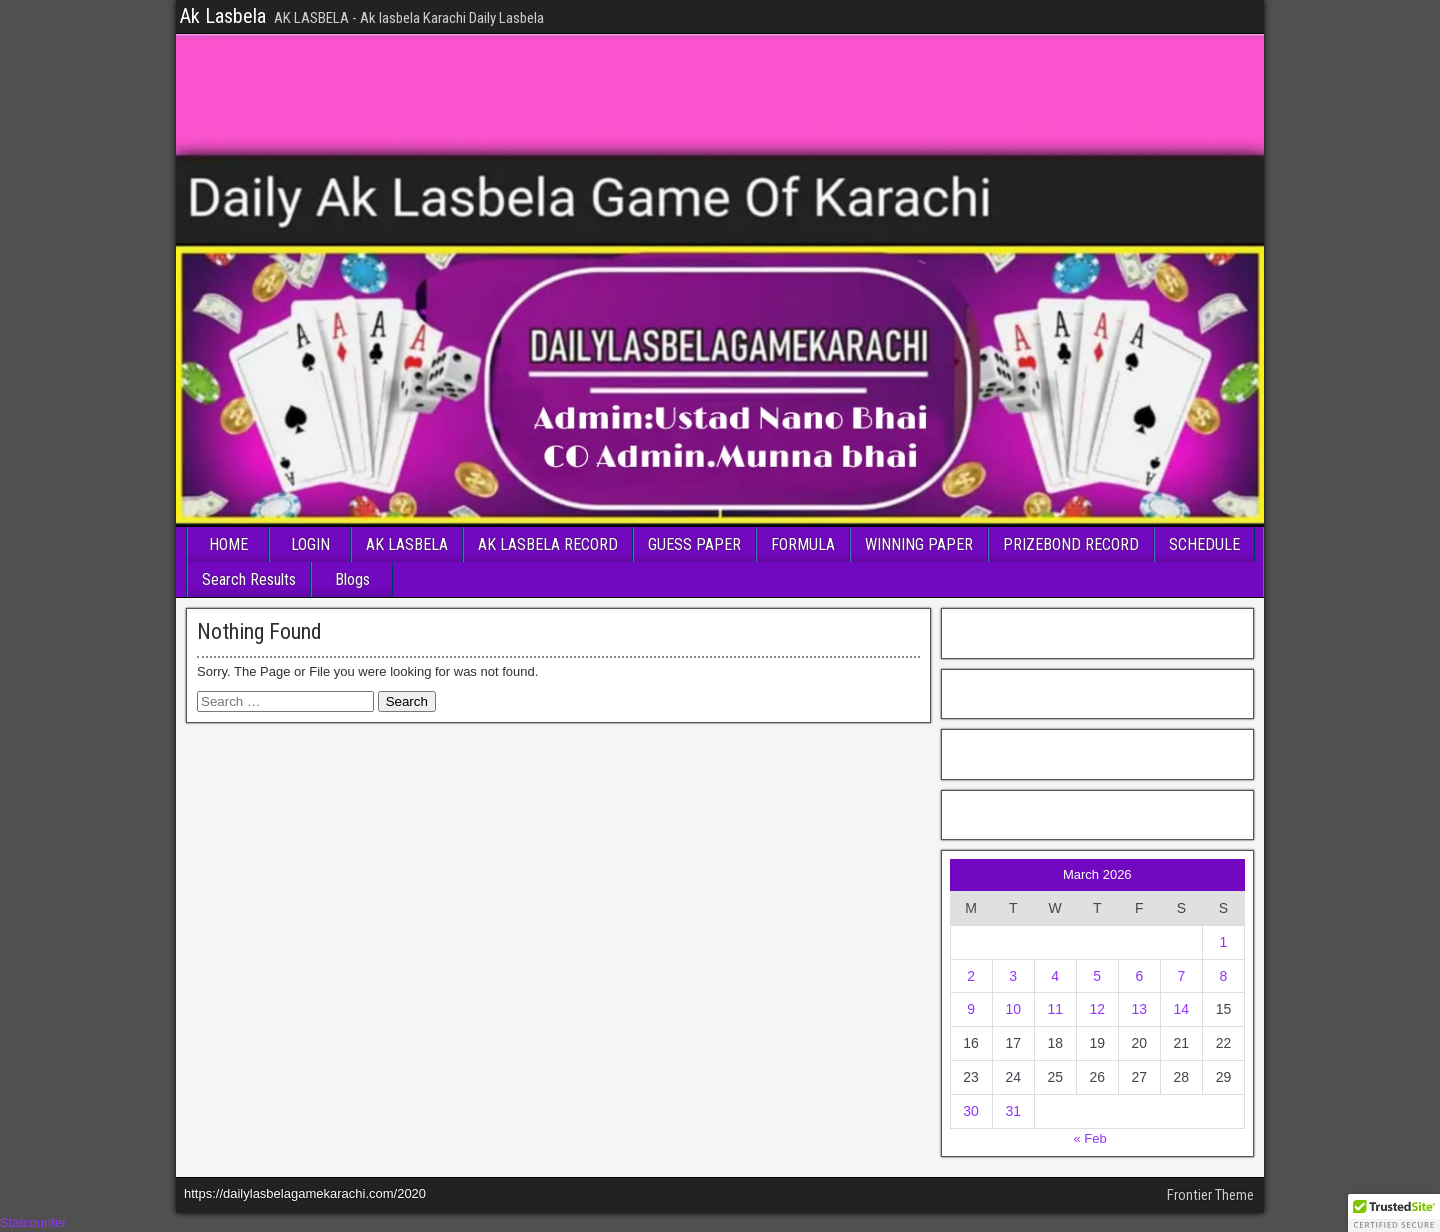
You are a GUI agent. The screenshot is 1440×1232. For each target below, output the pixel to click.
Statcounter (33, 1222)
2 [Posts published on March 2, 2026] (971, 976)
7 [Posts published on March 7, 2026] (1181, 976)
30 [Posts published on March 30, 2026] (971, 1111)
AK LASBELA (407, 544)
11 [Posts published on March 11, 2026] (1055, 1009)
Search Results (249, 579)
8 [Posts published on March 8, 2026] (1224, 976)
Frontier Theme (1210, 1195)
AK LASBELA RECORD (548, 544)
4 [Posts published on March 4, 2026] (1055, 976)
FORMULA (803, 544)
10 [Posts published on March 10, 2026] (1013, 1009)
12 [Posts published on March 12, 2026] (1097, 1009)
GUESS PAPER (694, 544)
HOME (228, 544)
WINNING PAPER (919, 544)
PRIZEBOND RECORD (1071, 544)
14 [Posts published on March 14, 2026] (1182, 1009)
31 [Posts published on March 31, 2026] (1013, 1111)
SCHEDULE (1204, 544)
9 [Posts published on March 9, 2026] (971, 1009)
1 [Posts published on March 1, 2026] (1224, 942)
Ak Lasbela (223, 16)
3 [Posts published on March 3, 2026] (1013, 976)
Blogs (352, 579)
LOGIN (310, 544)
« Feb (1089, 1138)
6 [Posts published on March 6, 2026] (1139, 976)
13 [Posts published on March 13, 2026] (1140, 1009)
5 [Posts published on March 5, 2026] (1097, 976)
